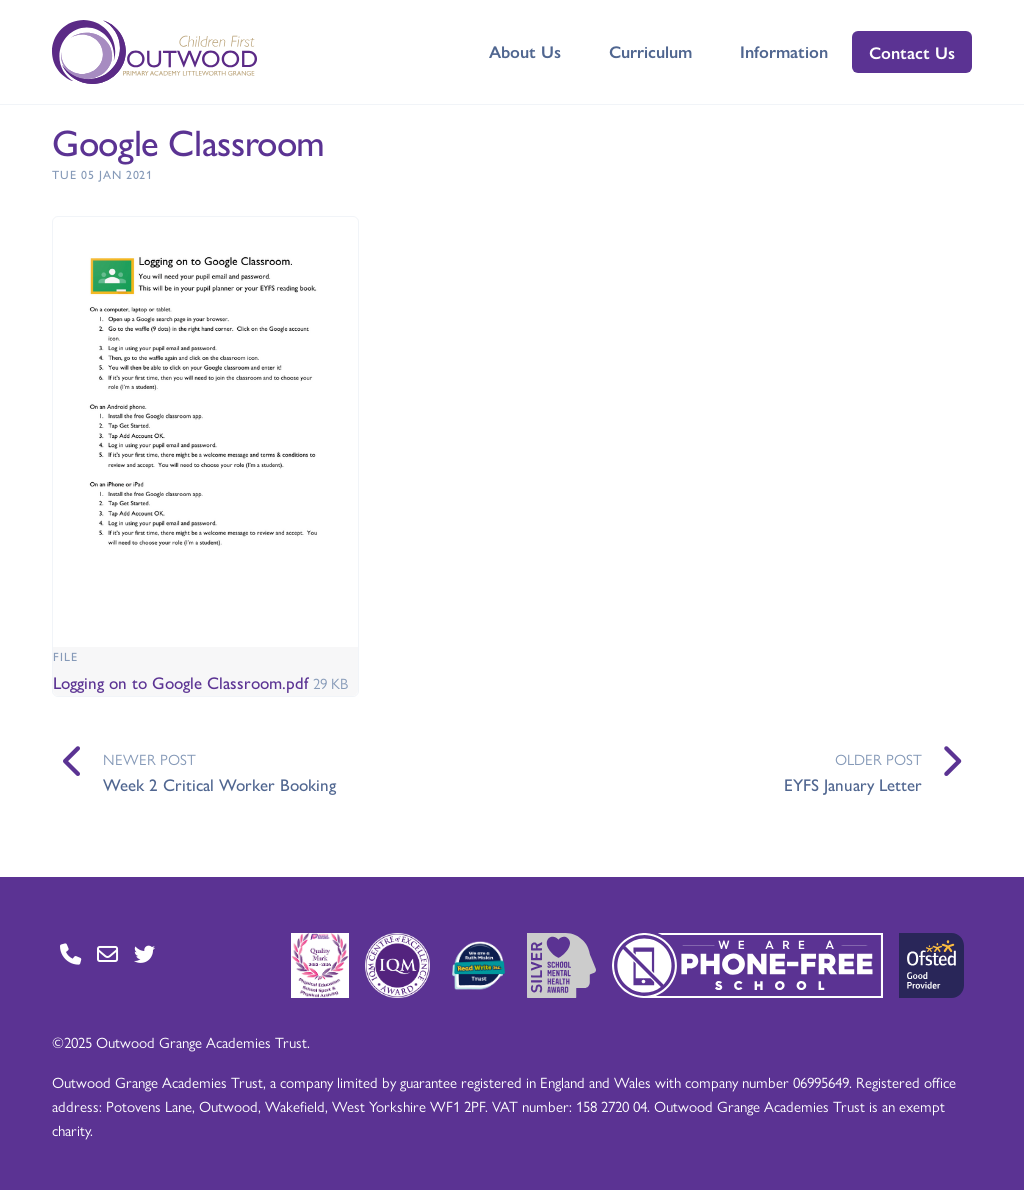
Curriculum (650, 51)
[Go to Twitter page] (144, 953)
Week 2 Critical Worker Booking (219, 784)
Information (784, 51)
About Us (525, 51)
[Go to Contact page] (70, 953)
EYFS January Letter (853, 784)
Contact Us (912, 52)
